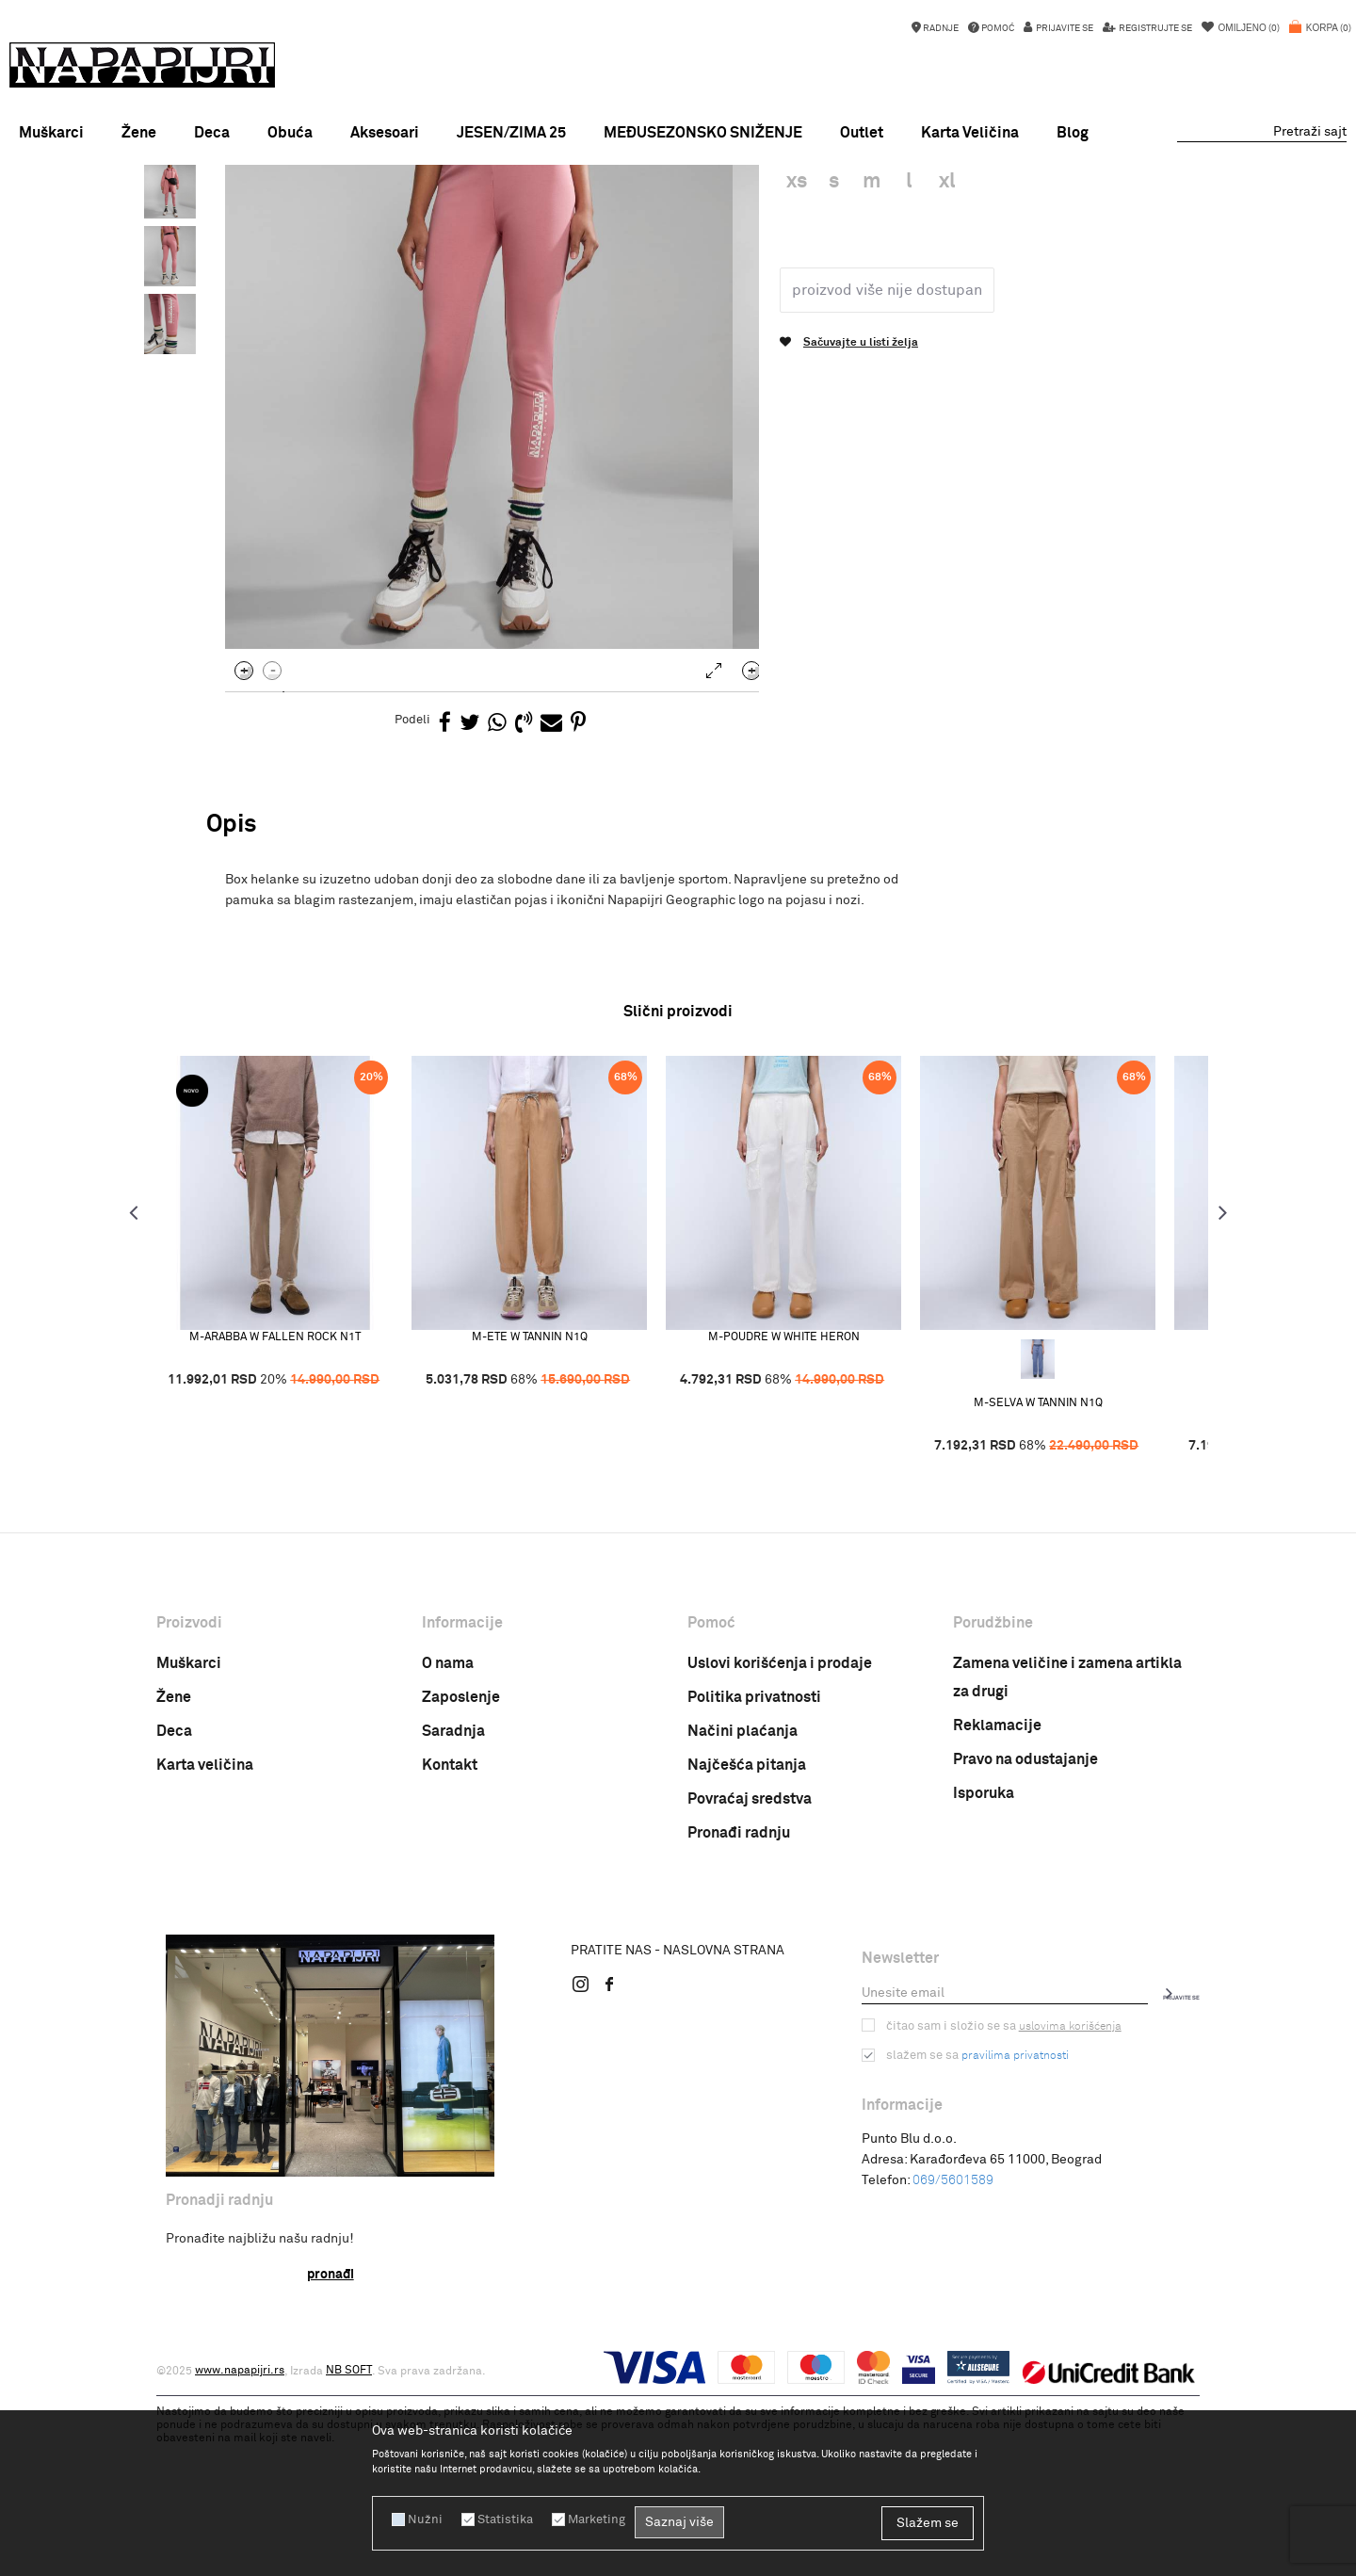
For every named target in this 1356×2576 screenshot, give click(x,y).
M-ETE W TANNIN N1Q (552, 1500)
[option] (678, 183)
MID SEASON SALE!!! (677, 182)
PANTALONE (440, 210)
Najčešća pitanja (746, 1928)
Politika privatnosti (754, 1861)
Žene (173, 1861)
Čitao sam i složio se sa (999, 2189)
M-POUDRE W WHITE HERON (806, 1500)
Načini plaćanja (742, 1895)
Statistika (499, 2519)
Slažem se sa (975, 2219)
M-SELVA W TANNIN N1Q (1060, 1566)
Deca (174, 1895)
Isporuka (983, 1957)
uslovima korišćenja (1060, 2189)
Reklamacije (997, 1889)
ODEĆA (376, 210)
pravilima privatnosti (1010, 2219)
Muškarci (188, 1827)
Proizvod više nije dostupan (883, 453)
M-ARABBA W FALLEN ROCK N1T (297, 1500)
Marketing (587, 2519)
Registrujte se (1154, 28)
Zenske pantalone (533, 210)
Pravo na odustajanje (1025, 1923)
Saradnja (453, 1895)
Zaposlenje (461, 1861)
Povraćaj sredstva (749, 1962)
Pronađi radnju (738, 1996)
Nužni (423, 2519)
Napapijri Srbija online (214, 210)
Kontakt (449, 1928)
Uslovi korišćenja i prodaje (779, 1827)
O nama (448, 1827)
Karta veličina (204, 1928)
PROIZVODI (315, 210)
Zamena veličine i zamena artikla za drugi (1067, 1841)
